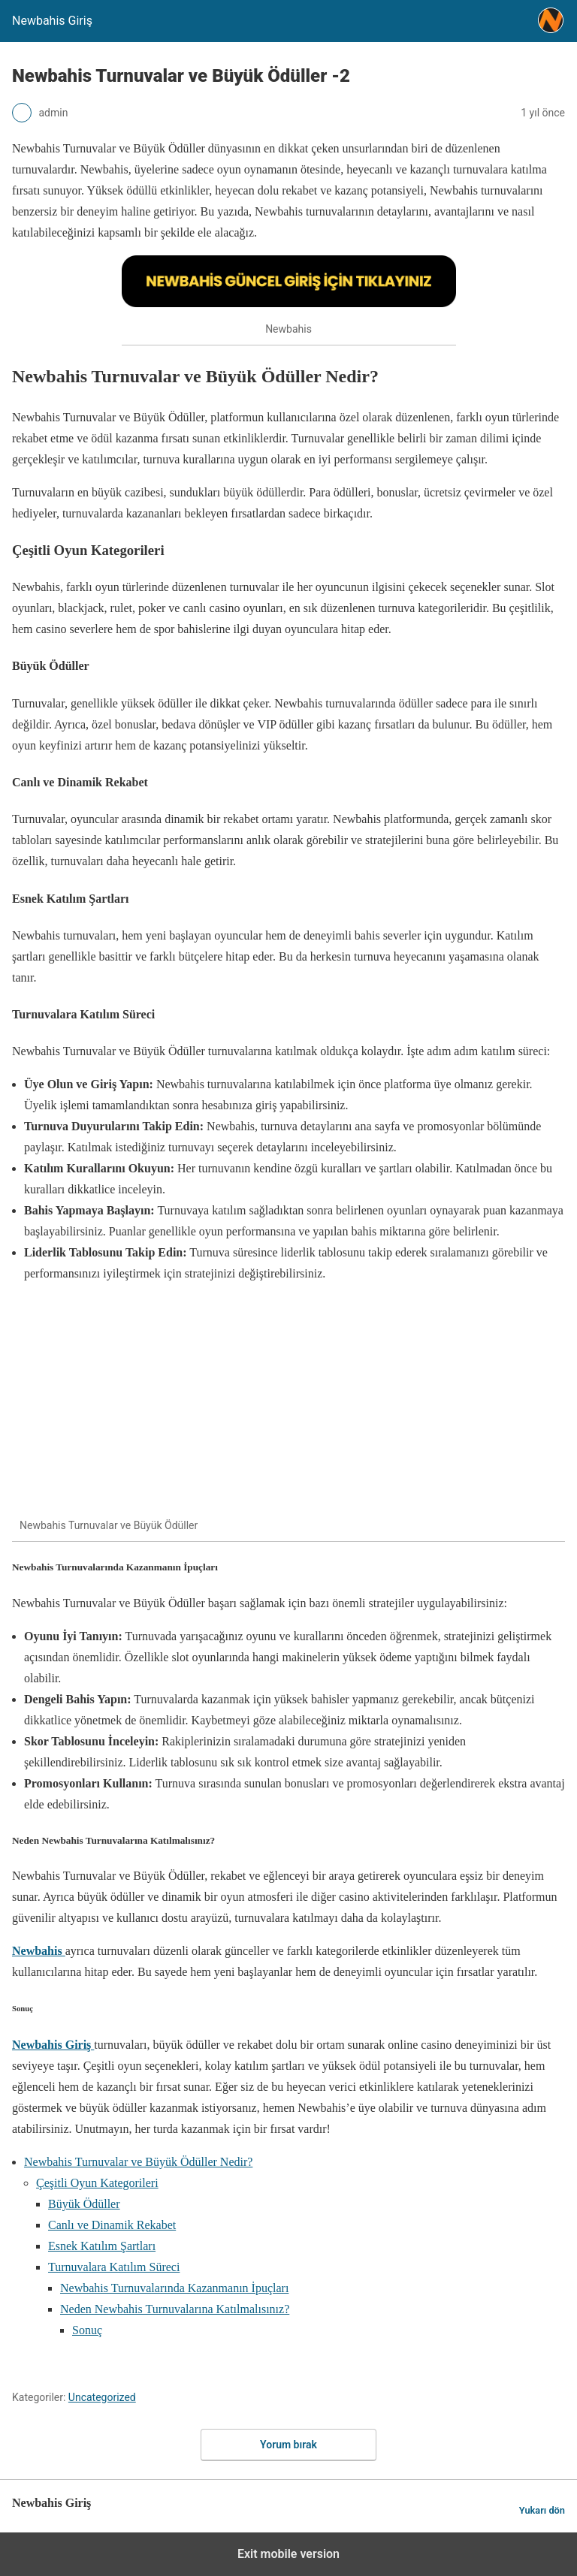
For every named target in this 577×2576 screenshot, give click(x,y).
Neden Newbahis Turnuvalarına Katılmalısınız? (174, 2309)
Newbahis (38, 1950)
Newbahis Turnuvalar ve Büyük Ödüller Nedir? (138, 2161)
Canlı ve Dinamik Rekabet (112, 2225)
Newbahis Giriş (53, 2044)
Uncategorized (102, 2397)
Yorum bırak (288, 2445)
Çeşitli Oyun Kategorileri (97, 2182)
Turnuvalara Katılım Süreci (114, 2267)
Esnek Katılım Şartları (102, 2246)
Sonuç (87, 2330)
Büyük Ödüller (84, 2203)
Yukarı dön (542, 2510)
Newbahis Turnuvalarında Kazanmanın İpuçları (174, 2288)
